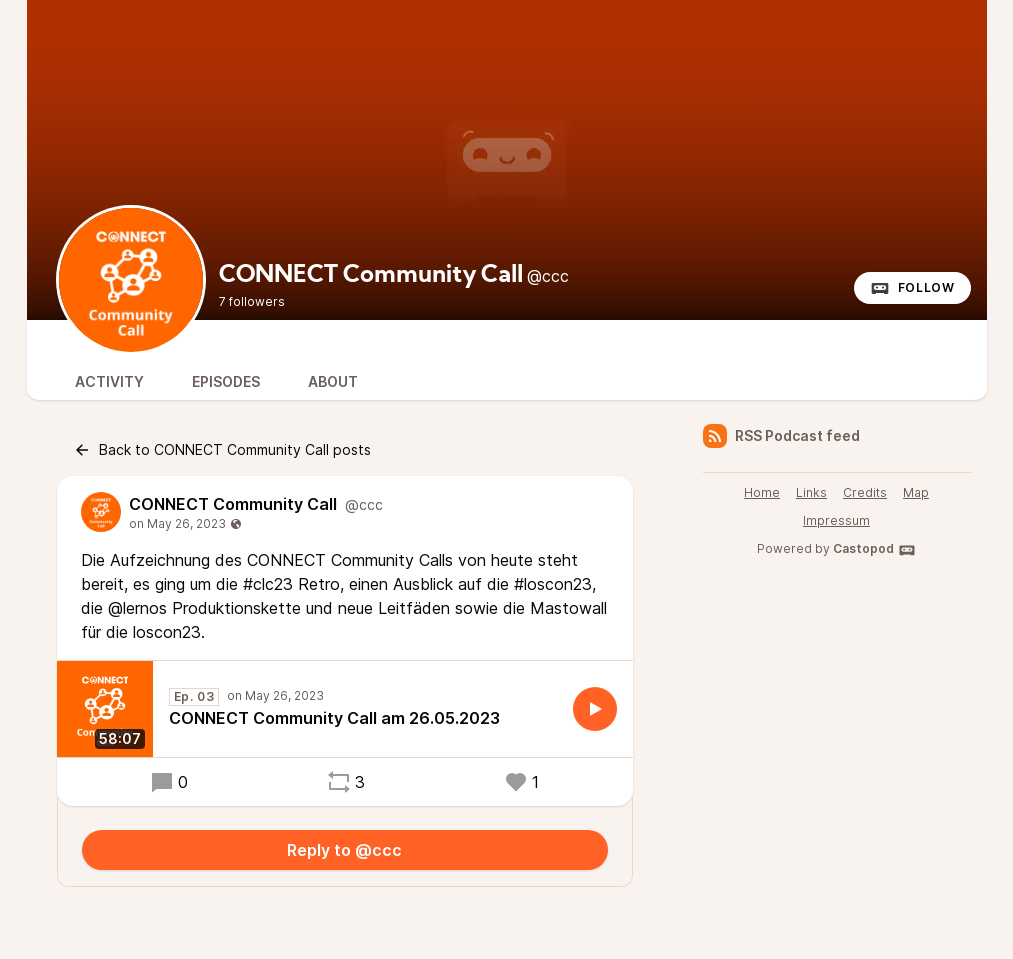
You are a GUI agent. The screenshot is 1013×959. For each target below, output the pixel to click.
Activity (109, 381)
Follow (912, 288)
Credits (865, 492)
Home (762, 492)
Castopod (874, 550)
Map (916, 492)
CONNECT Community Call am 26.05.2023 (334, 718)
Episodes (226, 381)
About (333, 381)
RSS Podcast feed (781, 436)
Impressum (836, 520)
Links (811, 492)
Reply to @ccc (344, 850)
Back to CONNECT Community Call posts (222, 450)
